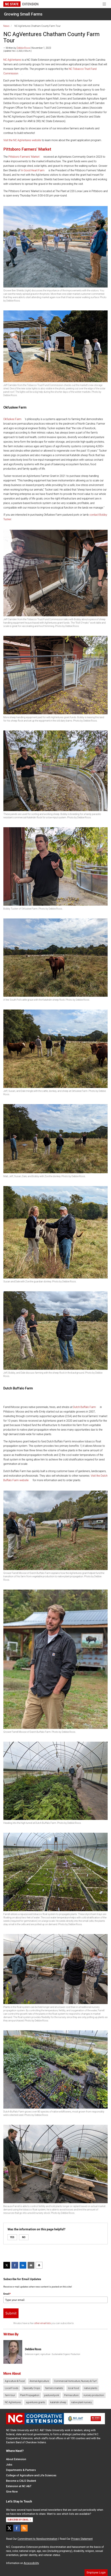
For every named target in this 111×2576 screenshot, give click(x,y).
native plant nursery (81, 2402)
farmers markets (54, 2388)
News (6, 26)
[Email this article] (31, 2265)
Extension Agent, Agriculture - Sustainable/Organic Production (52, 2354)
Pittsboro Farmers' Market (23, 156)
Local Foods (11, 2388)
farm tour (10, 2395)
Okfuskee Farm (12, 419)
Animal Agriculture (39, 2381)
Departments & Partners (21, 2470)
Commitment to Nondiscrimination (37, 2538)
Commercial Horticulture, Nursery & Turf (75, 2381)
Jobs (9, 2464)
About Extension (16, 2459)
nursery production (94, 2395)
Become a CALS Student (21, 2480)
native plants (90, 2388)
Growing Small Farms (23, 14)
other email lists (42, 2323)
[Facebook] (16, 2528)
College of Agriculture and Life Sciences (31, 2475)
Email (7, 2293)
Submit (11, 2313)
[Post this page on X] (6, 2265)
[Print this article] (39, 2265)
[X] (9, 2528)
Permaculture (71, 2395)
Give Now (12, 2491)
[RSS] (24, 2528)
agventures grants (35, 2402)
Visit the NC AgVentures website (22, 140)
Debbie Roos (23, 48)
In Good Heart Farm (32, 170)
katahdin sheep (58, 2402)
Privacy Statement (82, 2538)
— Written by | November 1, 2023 (27, 48)
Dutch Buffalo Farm (84, 1407)
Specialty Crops (31, 2388)
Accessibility (31, 2563)
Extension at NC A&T (18, 2486)
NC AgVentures (12, 59)
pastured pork (51, 2395)
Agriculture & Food (15, 2381)
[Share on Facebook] (14, 2265)
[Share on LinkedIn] (23, 2265)
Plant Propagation (29, 2395)
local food (73, 2388)
